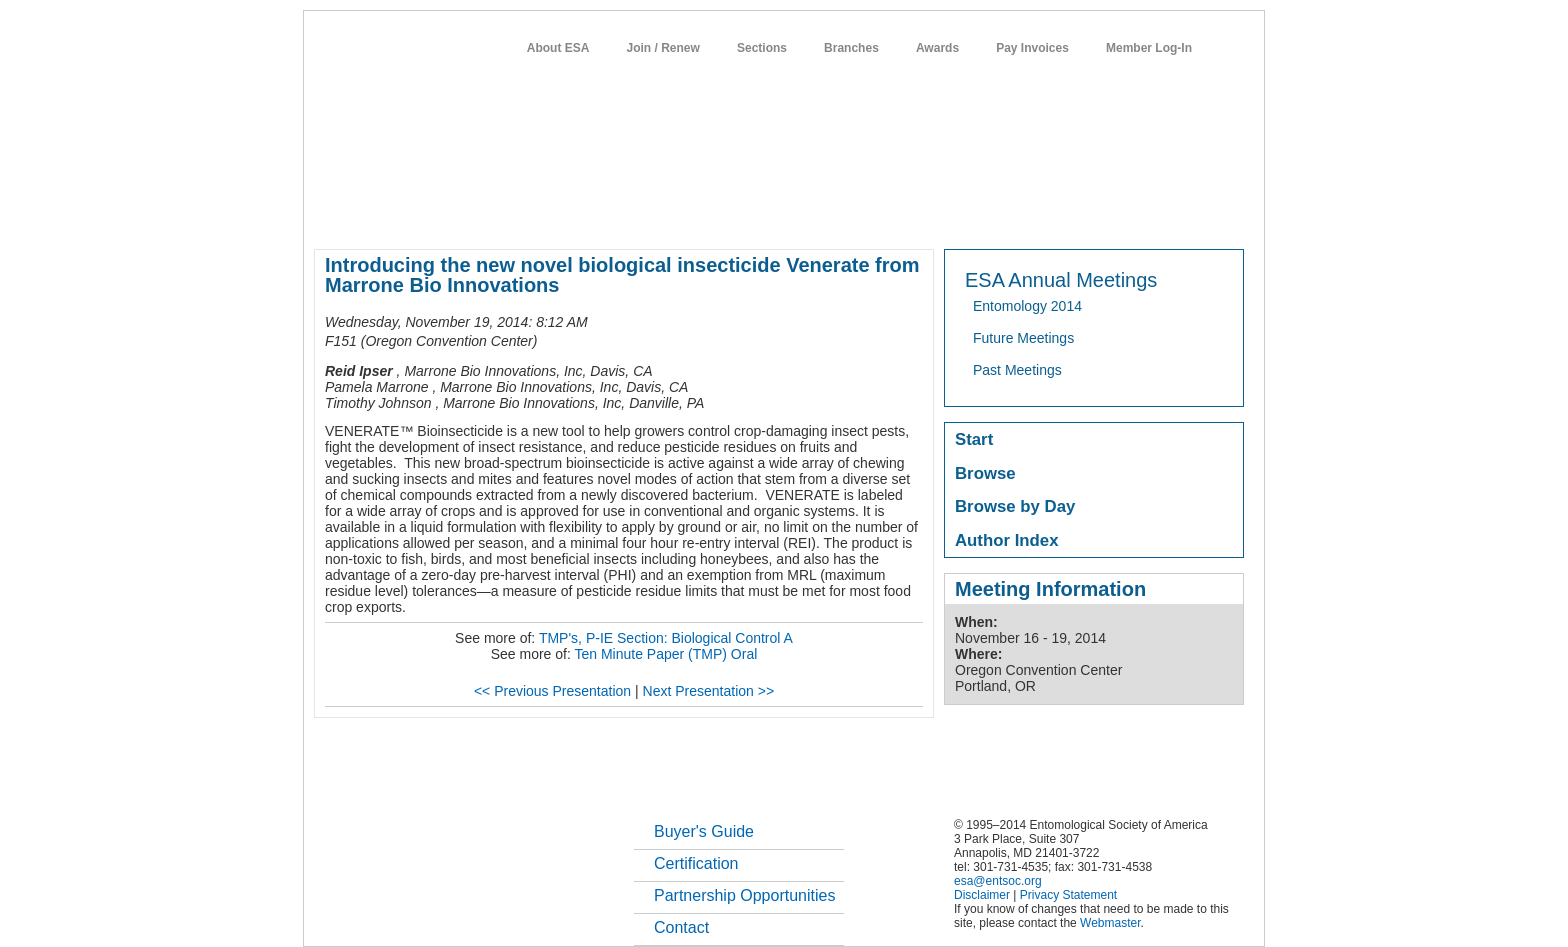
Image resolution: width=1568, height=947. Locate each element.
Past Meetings (1017, 370)
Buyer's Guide (704, 831)
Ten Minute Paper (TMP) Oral (665, 654)
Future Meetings (1023, 338)
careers (981, 214)
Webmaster (1110, 923)
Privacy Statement (1068, 895)
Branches (851, 48)
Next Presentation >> (709, 691)
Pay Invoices (1032, 48)
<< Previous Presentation (552, 691)
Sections (762, 48)
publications (734, 214)
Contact (681, 927)
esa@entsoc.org (998, 881)
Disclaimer (982, 895)
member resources (548, 214)
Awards (937, 48)
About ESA (558, 48)
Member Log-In (1149, 48)
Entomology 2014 (1027, 306)
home (331, 214)
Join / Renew (663, 48)
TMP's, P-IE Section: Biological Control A (666, 638)
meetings (650, 214)
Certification (696, 863)
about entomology (421, 214)
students (913, 214)
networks (1051, 214)
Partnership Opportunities (744, 895)
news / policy (829, 214)
